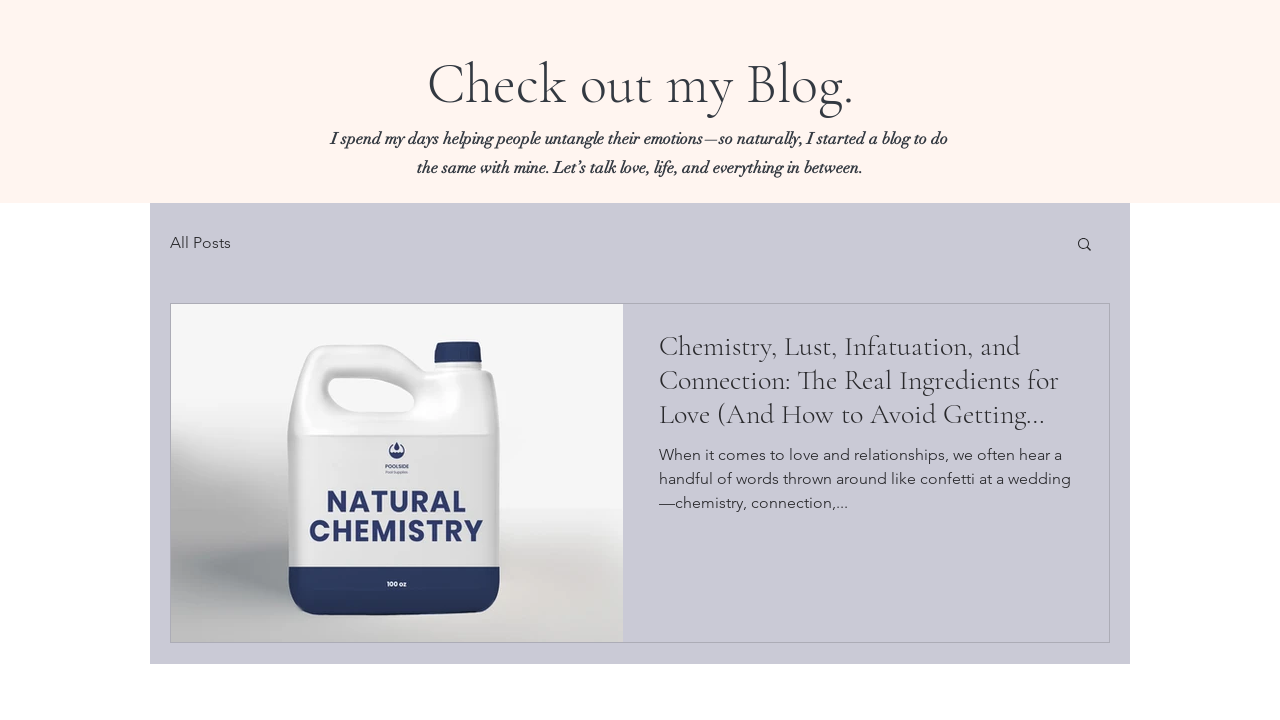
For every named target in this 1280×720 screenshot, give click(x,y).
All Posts (200, 242)
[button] (1084, 245)
